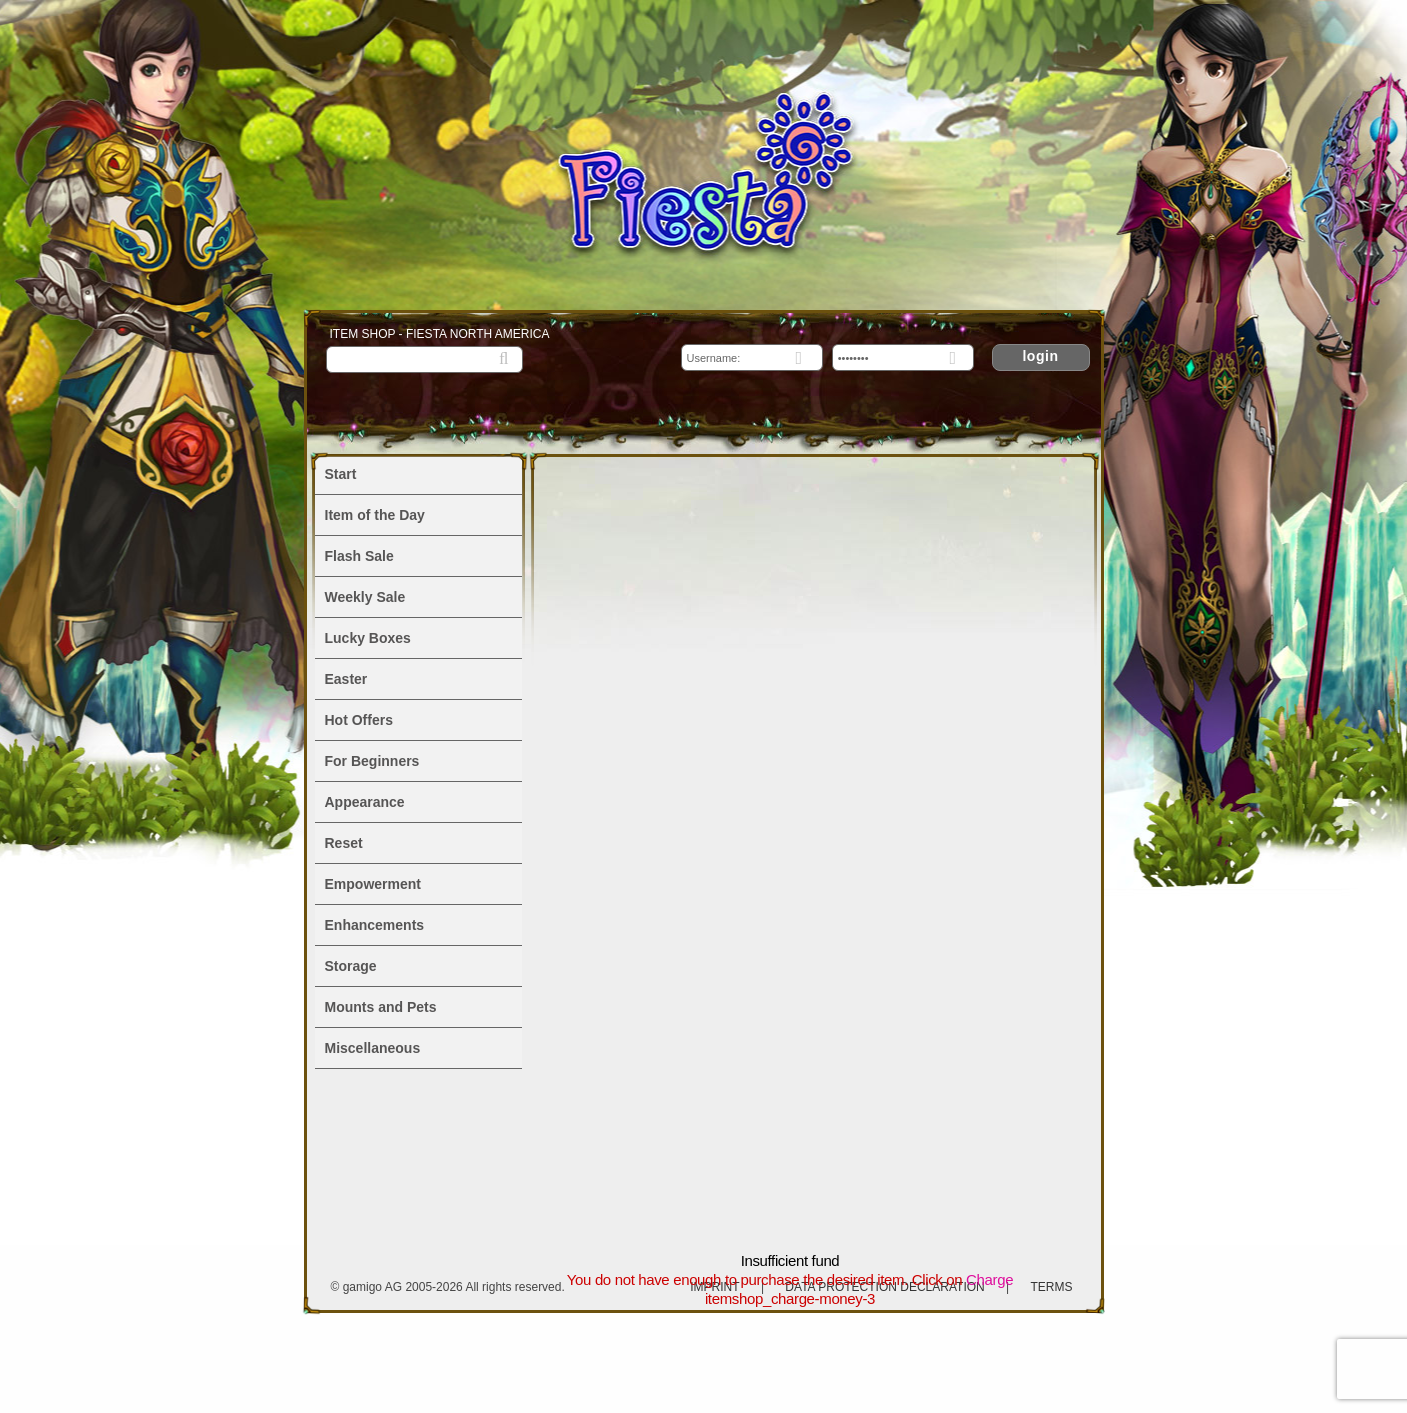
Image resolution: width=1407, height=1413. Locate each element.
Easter (346, 679)
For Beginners (372, 761)
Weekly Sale (365, 597)
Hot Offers (359, 720)
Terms (1052, 1287)
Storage (351, 966)
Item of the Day (375, 515)
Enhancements (375, 925)
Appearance (365, 802)
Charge (989, 1279)
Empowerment (373, 884)
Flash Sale (359, 556)
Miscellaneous (373, 1048)
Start (341, 474)
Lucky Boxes (368, 638)
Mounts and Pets (381, 1007)
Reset (344, 843)
